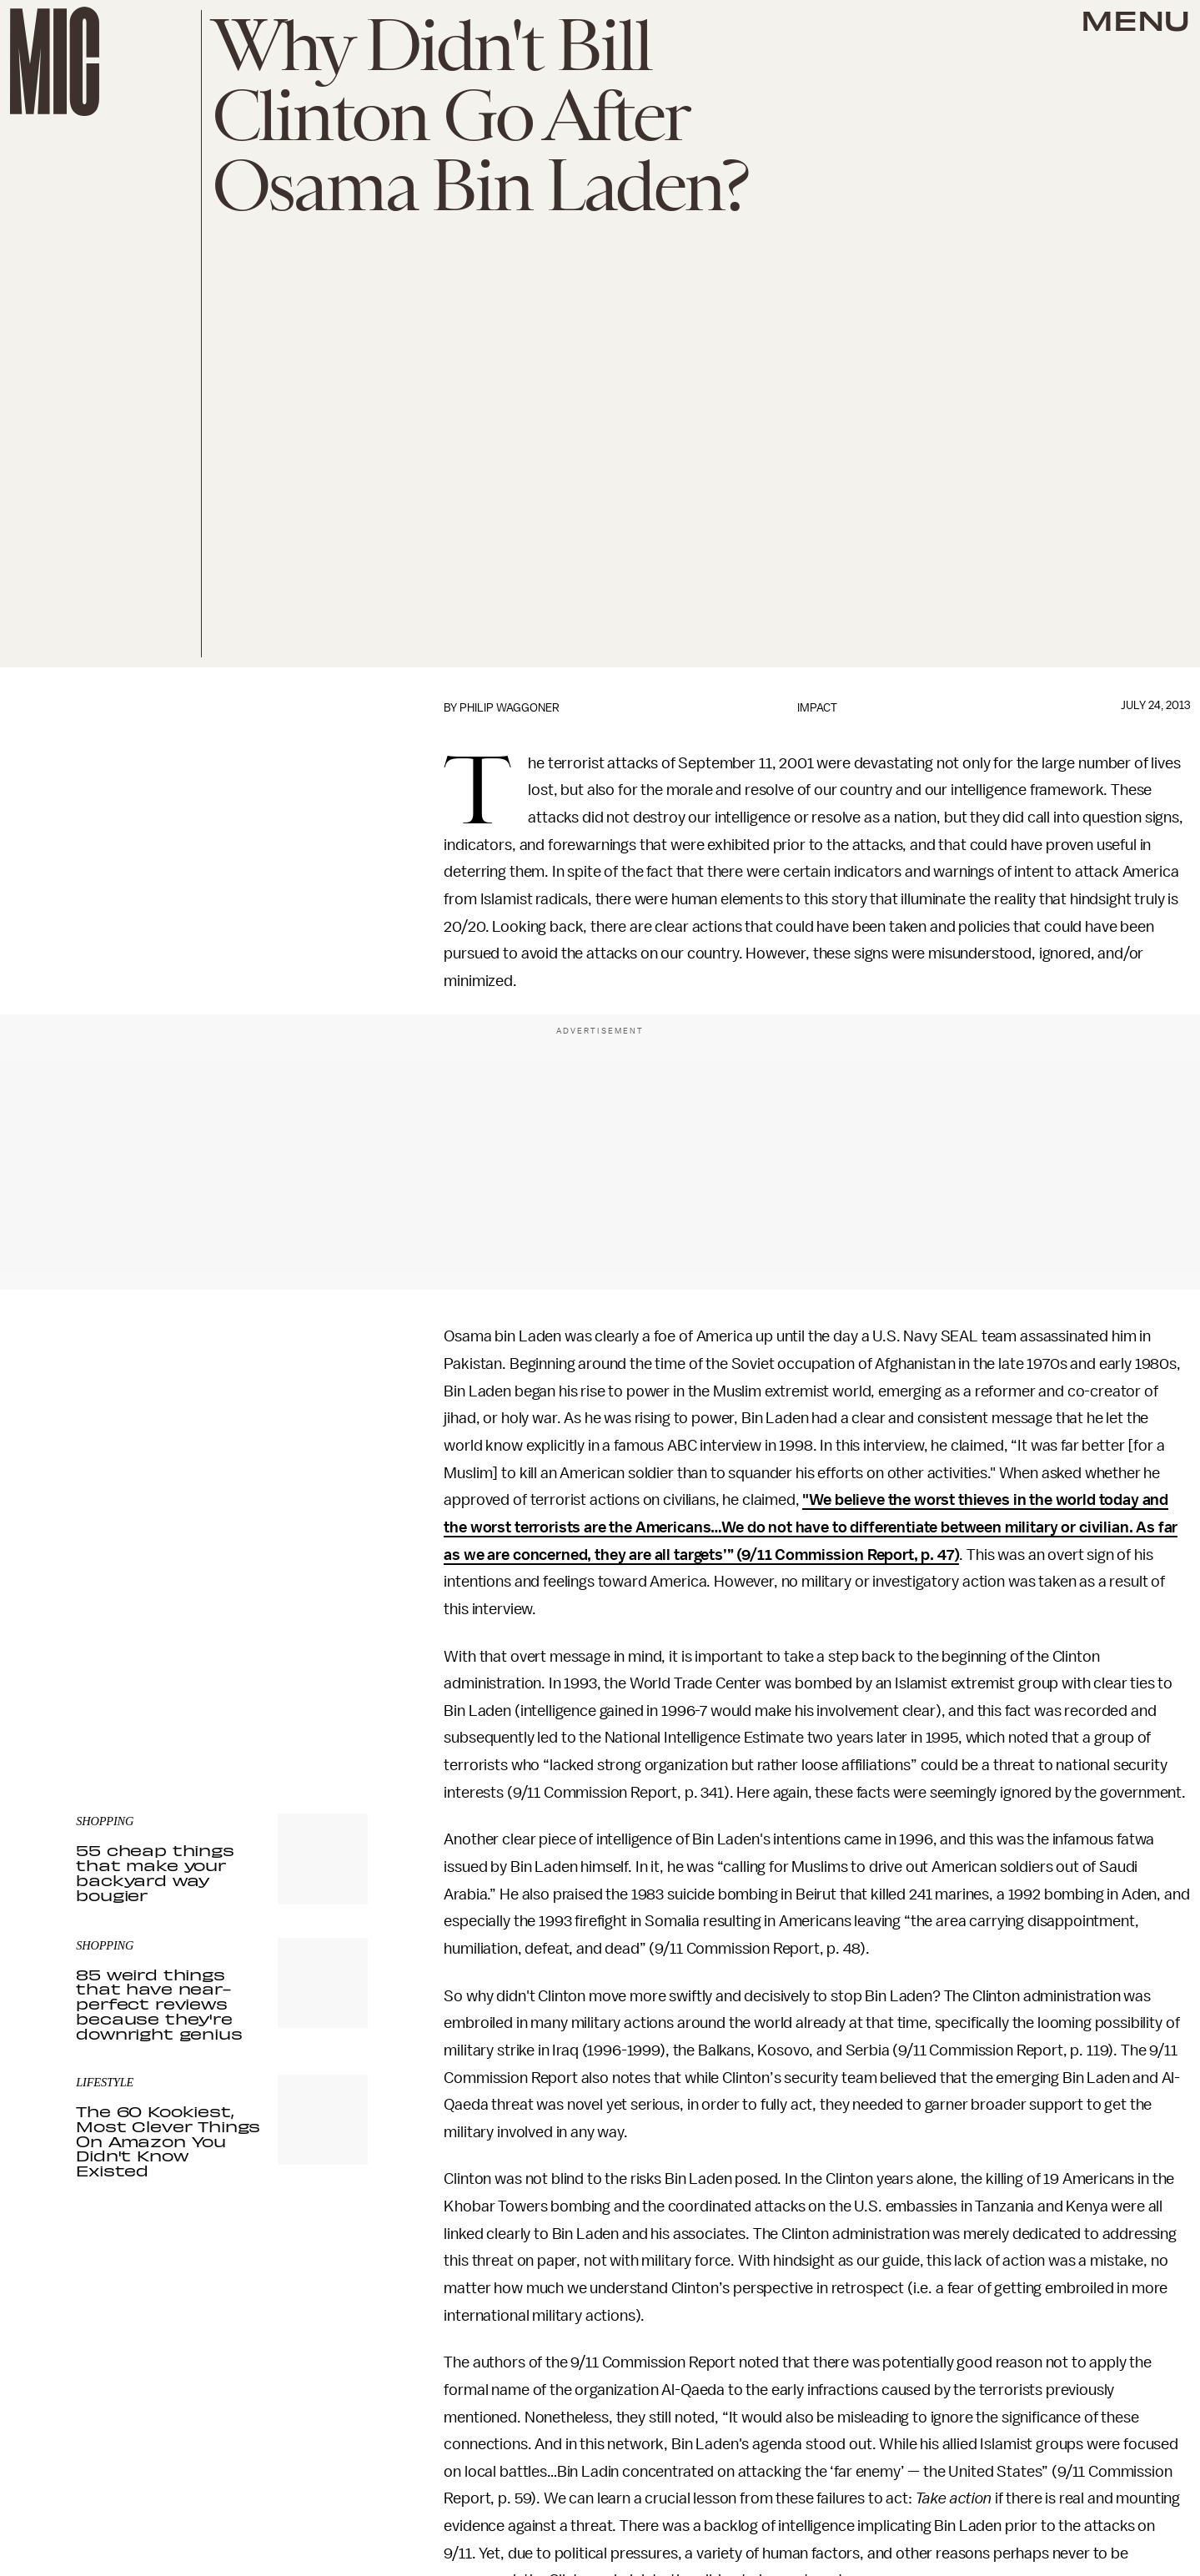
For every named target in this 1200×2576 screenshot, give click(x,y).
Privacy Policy (110, 1687)
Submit (327, 1653)
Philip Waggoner (509, 708)
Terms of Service (309, 1677)
